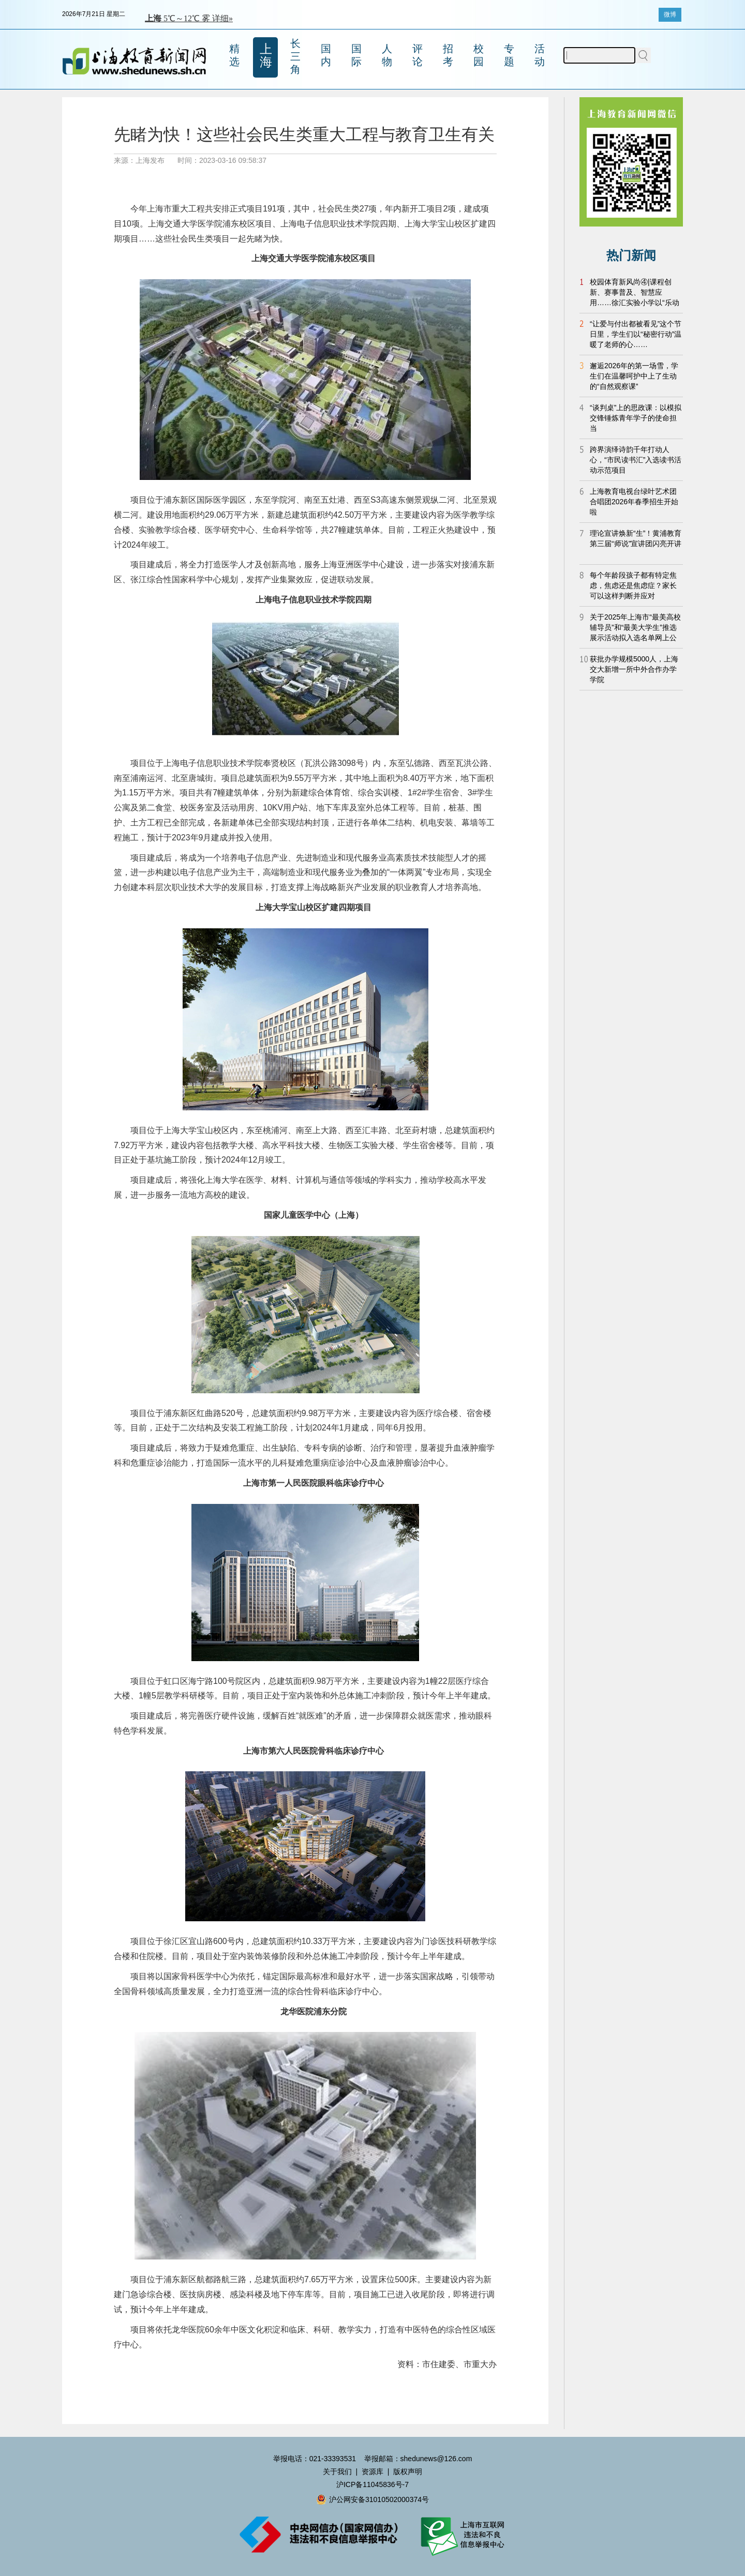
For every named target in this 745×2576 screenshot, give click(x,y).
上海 (266, 55)
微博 (670, 14)
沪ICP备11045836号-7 (372, 2484)
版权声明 (407, 2471)
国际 (356, 55)
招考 (448, 55)
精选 (234, 55)
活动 (539, 55)
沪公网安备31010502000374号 (372, 2499)
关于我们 (337, 2471)
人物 (387, 55)
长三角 (295, 56)
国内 (326, 55)
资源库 (372, 2471)
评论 (417, 55)
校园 (478, 55)
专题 (509, 55)
